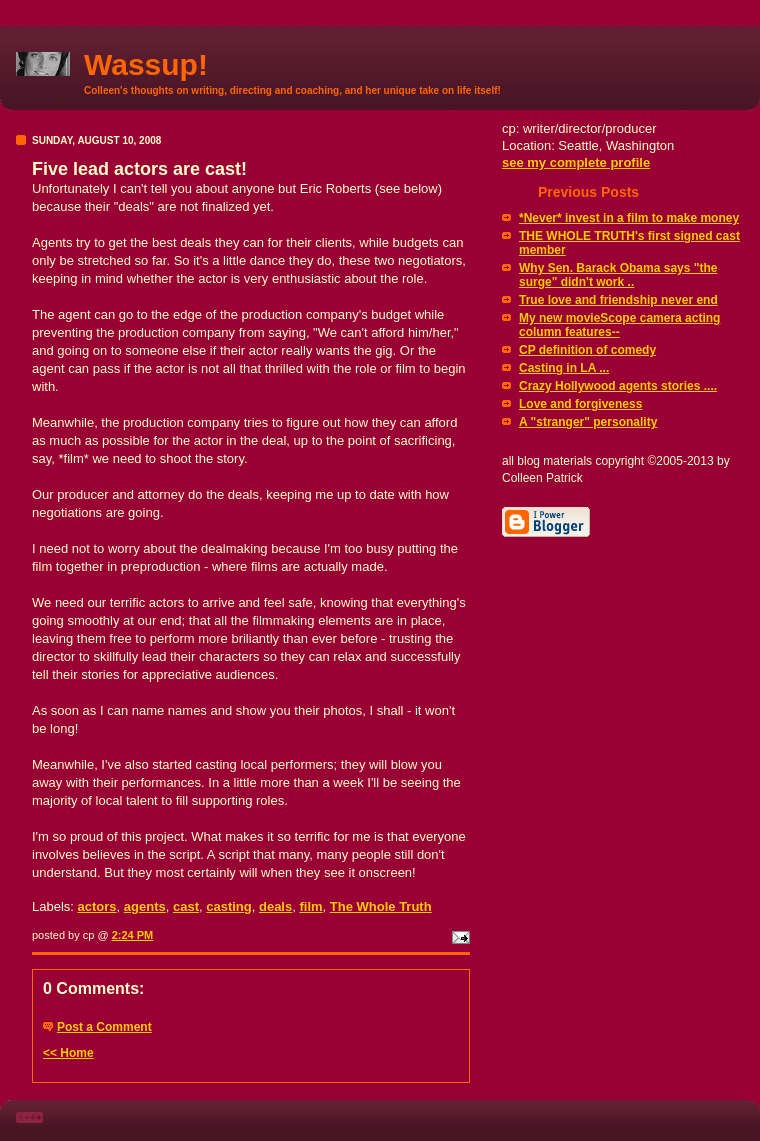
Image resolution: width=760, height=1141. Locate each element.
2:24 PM (133, 935)
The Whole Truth (381, 906)
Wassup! (146, 64)
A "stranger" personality (588, 422)
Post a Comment (104, 1027)
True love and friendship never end (618, 300)
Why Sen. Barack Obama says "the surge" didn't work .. (618, 275)
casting (229, 906)
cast (186, 906)
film (310, 906)
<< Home (68, 1053)
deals (275, 906)
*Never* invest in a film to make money (629, 218)
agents (145, 906)
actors (97, 906)
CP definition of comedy (587, 350)
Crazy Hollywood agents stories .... (618, 386)
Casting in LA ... (564, 368)
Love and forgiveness (580, 404)
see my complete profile (576, 162)
